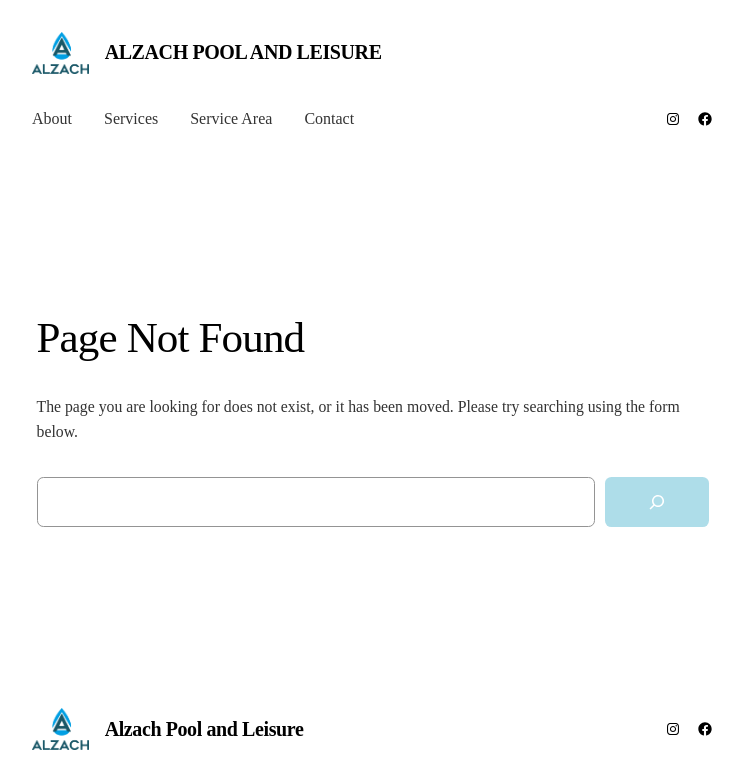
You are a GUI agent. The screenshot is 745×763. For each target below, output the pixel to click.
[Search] (657, 502)
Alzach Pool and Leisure (243, 52)
